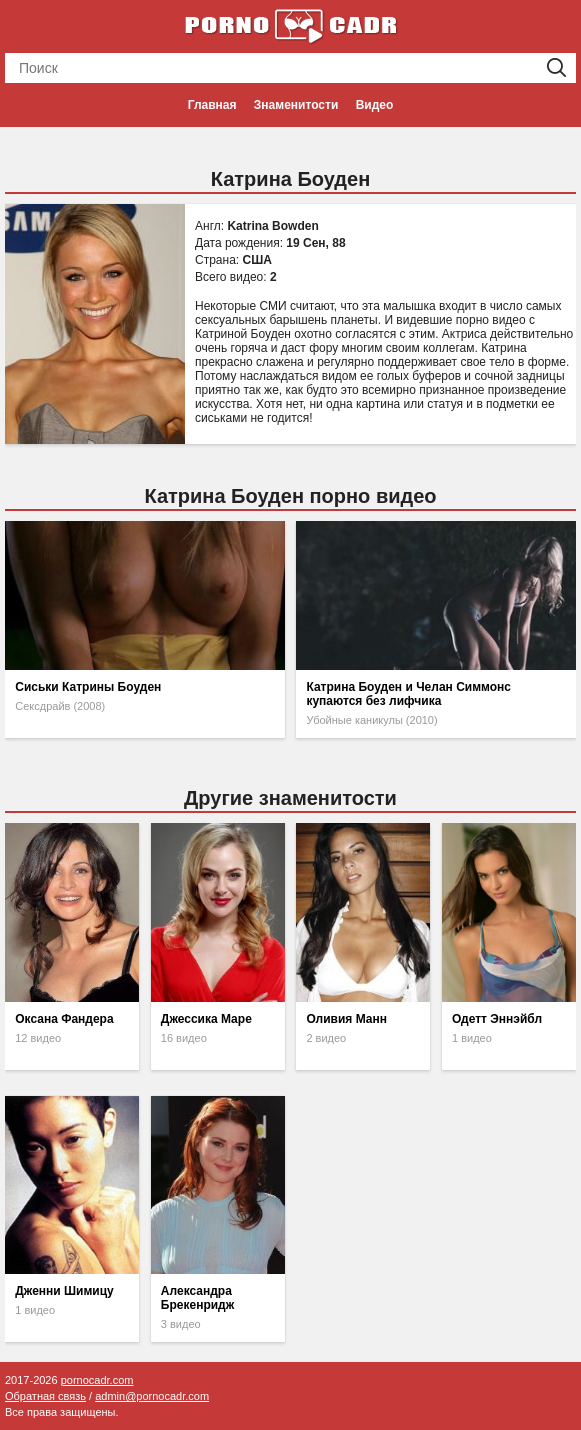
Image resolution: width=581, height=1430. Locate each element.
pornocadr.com (97, 1380)
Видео (375, 105)
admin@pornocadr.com (152, 1396)
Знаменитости (296, 105)
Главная (212, 105)
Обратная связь (45, 1396)
